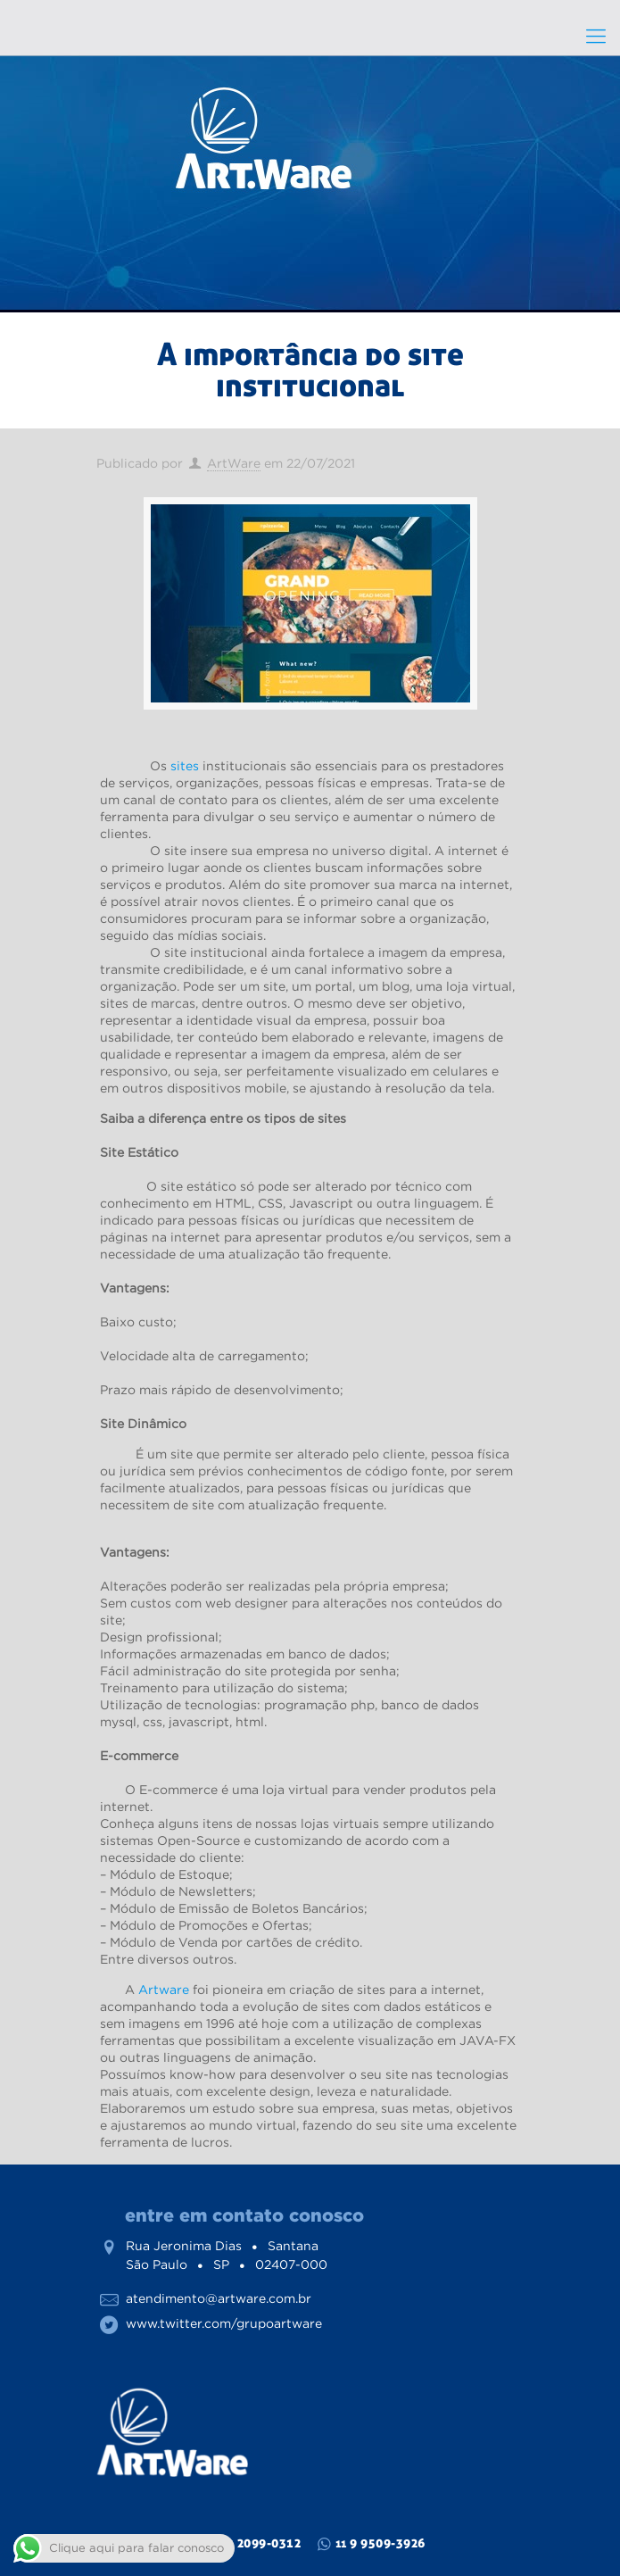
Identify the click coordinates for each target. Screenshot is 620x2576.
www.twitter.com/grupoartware (224, 2323)
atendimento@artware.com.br (218, 2298)
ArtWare (233, 463)
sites (184, 766)
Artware (163, 1989)
